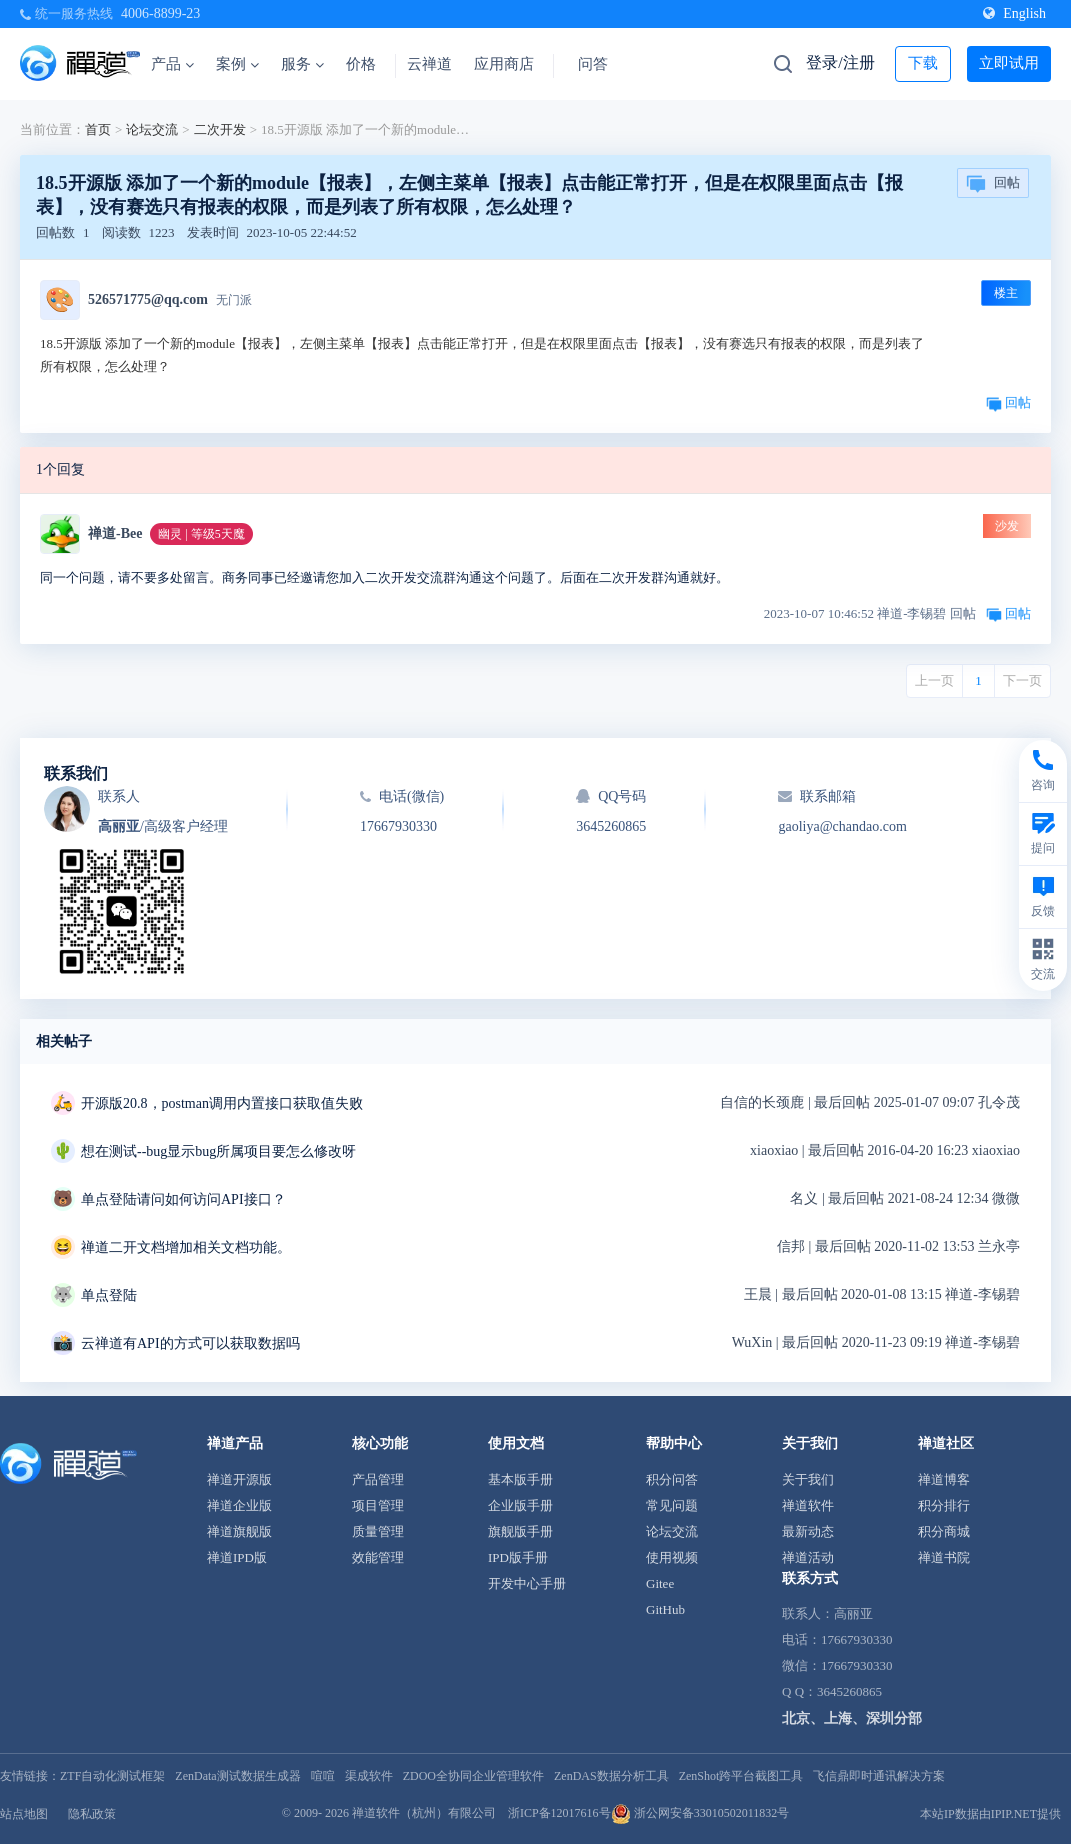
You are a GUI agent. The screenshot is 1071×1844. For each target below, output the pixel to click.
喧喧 (323, 1776)
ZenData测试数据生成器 (237, 1776)
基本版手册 (520, 1479)
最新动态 (808, 1531)
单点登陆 (109, 1295)
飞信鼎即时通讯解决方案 (879, 1776)
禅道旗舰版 (239, 1531)
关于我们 (808, 1479)
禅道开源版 (239, 1479)
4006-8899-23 (160, 13)
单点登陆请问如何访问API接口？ (183, 1199)
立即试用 (1009, 63)
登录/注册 (840, 62)
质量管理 (378, 1531)
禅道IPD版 (237, 1557)
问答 (593, 64)
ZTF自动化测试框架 (112, 1776)
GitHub (665, 1609)
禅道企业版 (239, 1505)
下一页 (1022, 680)
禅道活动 (808, 1557)
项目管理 (378, 1505)
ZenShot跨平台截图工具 (741, 1776)
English (1014, 13)
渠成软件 (369, 1776)
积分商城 (944, 1531)
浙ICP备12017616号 (559, 1813)
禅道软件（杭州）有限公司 (424, 1813)
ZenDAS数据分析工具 (611, 1776)
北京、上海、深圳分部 (852, 1718)
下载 (923, 63)
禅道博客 (944, 1479)
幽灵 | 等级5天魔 (201, 534)
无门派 (234, 300)
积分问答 (672, 1479)
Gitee (660, 1583)
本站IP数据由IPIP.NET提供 (990, 1814)
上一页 (934, 680)
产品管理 (378, 1479)
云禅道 (429, 64)
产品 (172, 64)
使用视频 (672, 1557)
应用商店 (504, 64)
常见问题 (672, 1505)
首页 (98, 129)
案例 (237, 64)
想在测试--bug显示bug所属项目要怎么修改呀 (218, 1151)
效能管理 (378, 1557)
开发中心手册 (527, 1583)
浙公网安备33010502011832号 (700, 1813)
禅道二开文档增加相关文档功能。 (186, 1247)
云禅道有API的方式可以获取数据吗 (190, 1343)
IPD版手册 (518, 1557)
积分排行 (944, 1505)
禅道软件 (808, 1505)
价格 (361, 64)
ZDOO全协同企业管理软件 (473, 1776)
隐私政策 (92, 1814)
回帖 (993, 184)
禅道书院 (944, 1557)
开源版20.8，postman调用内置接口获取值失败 (222, 1103)
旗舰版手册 (520, 1531)
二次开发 (220, 129)
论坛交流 (152, 129)
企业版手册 (520, 1505)
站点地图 (24, 1814)
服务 (302, 64)
